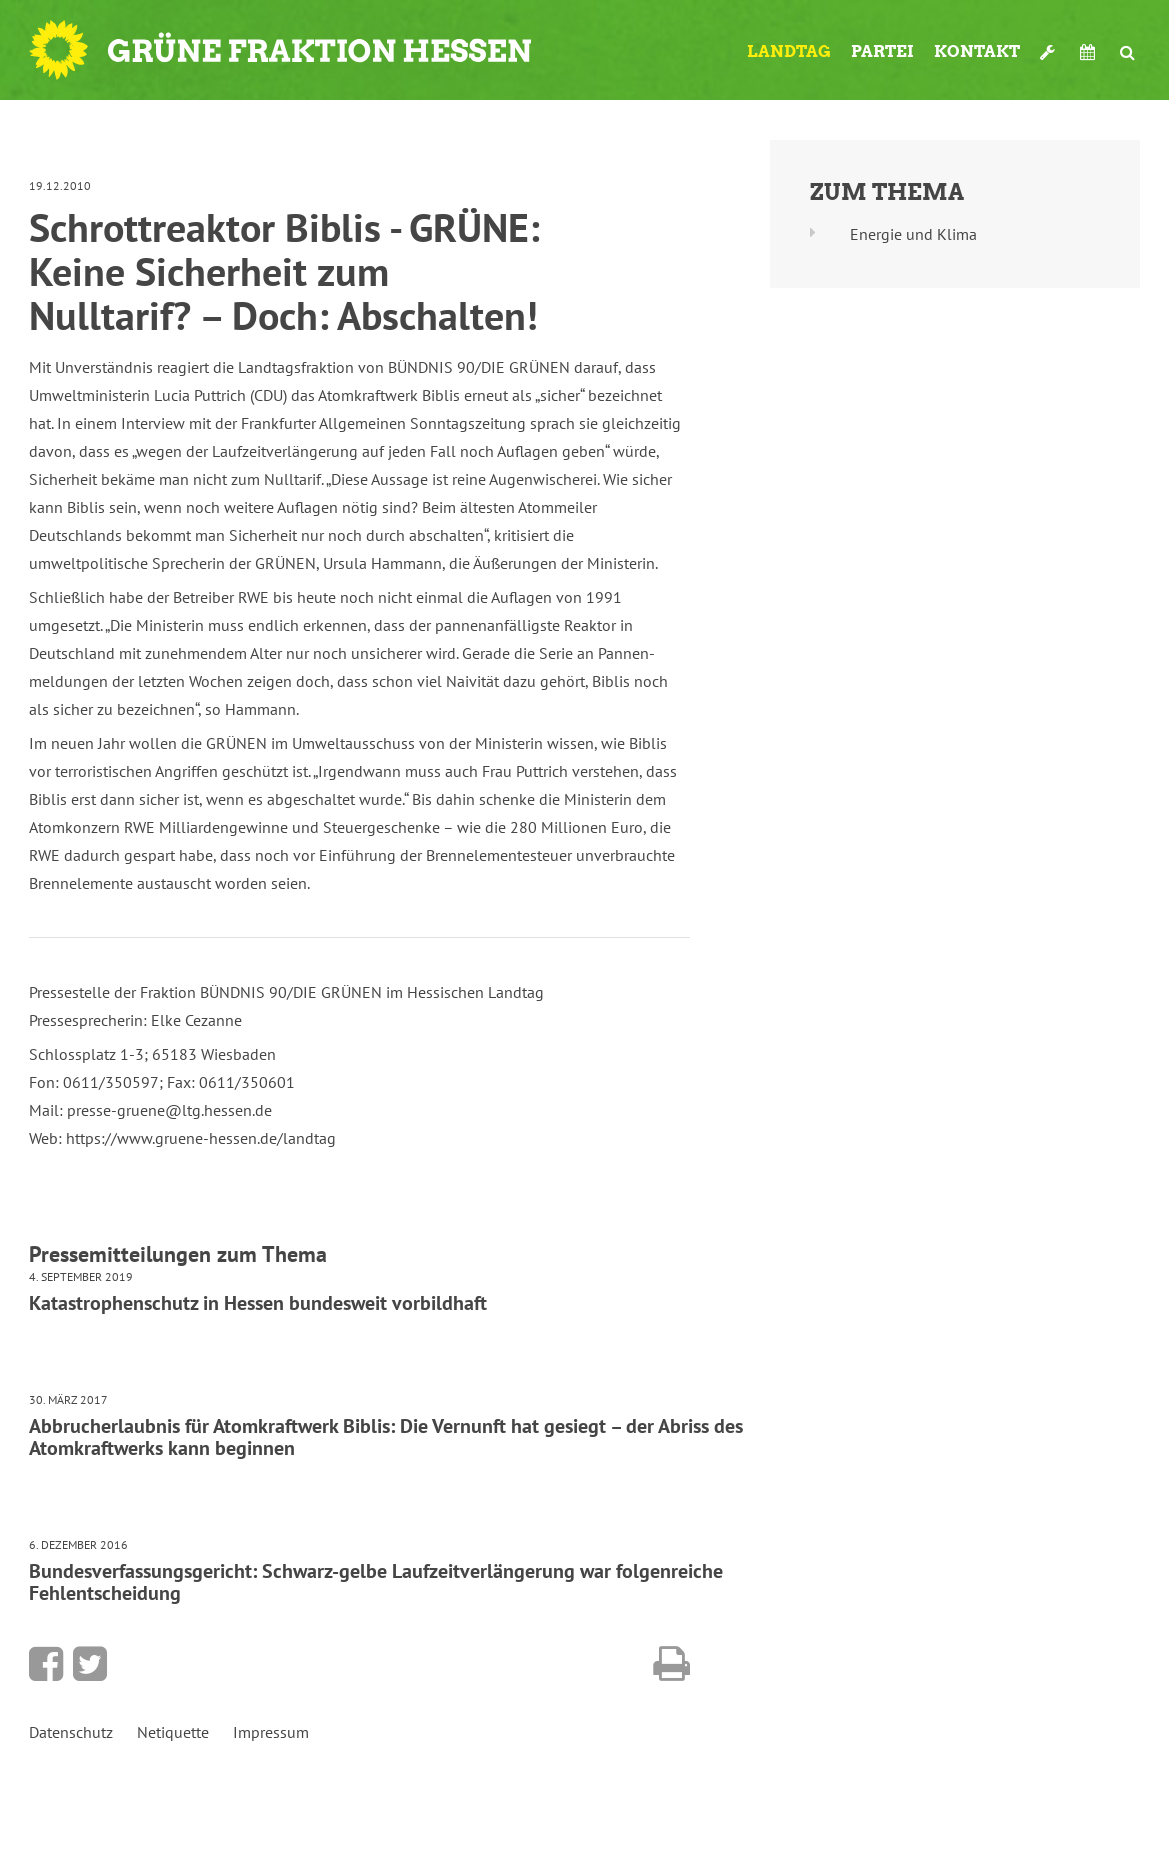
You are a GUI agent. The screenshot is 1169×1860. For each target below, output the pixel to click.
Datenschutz (71, 1732)
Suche (1127, 52)
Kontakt (977, 51)
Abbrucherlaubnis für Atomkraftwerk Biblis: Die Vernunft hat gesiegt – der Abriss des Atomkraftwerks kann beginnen (386, 1437)
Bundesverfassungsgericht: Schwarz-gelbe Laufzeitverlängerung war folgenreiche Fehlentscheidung (376, 1582)
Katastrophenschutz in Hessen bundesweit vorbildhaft (258, 1303)
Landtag (789, 51)
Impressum (271, 1732)
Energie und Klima (913, 234)
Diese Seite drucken (671, 1664)
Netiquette (173, 1732)
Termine (1090, 52)
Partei (882, 51)
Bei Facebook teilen (46, 1664)
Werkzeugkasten (1050, 52)
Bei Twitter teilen (90, 1664)
